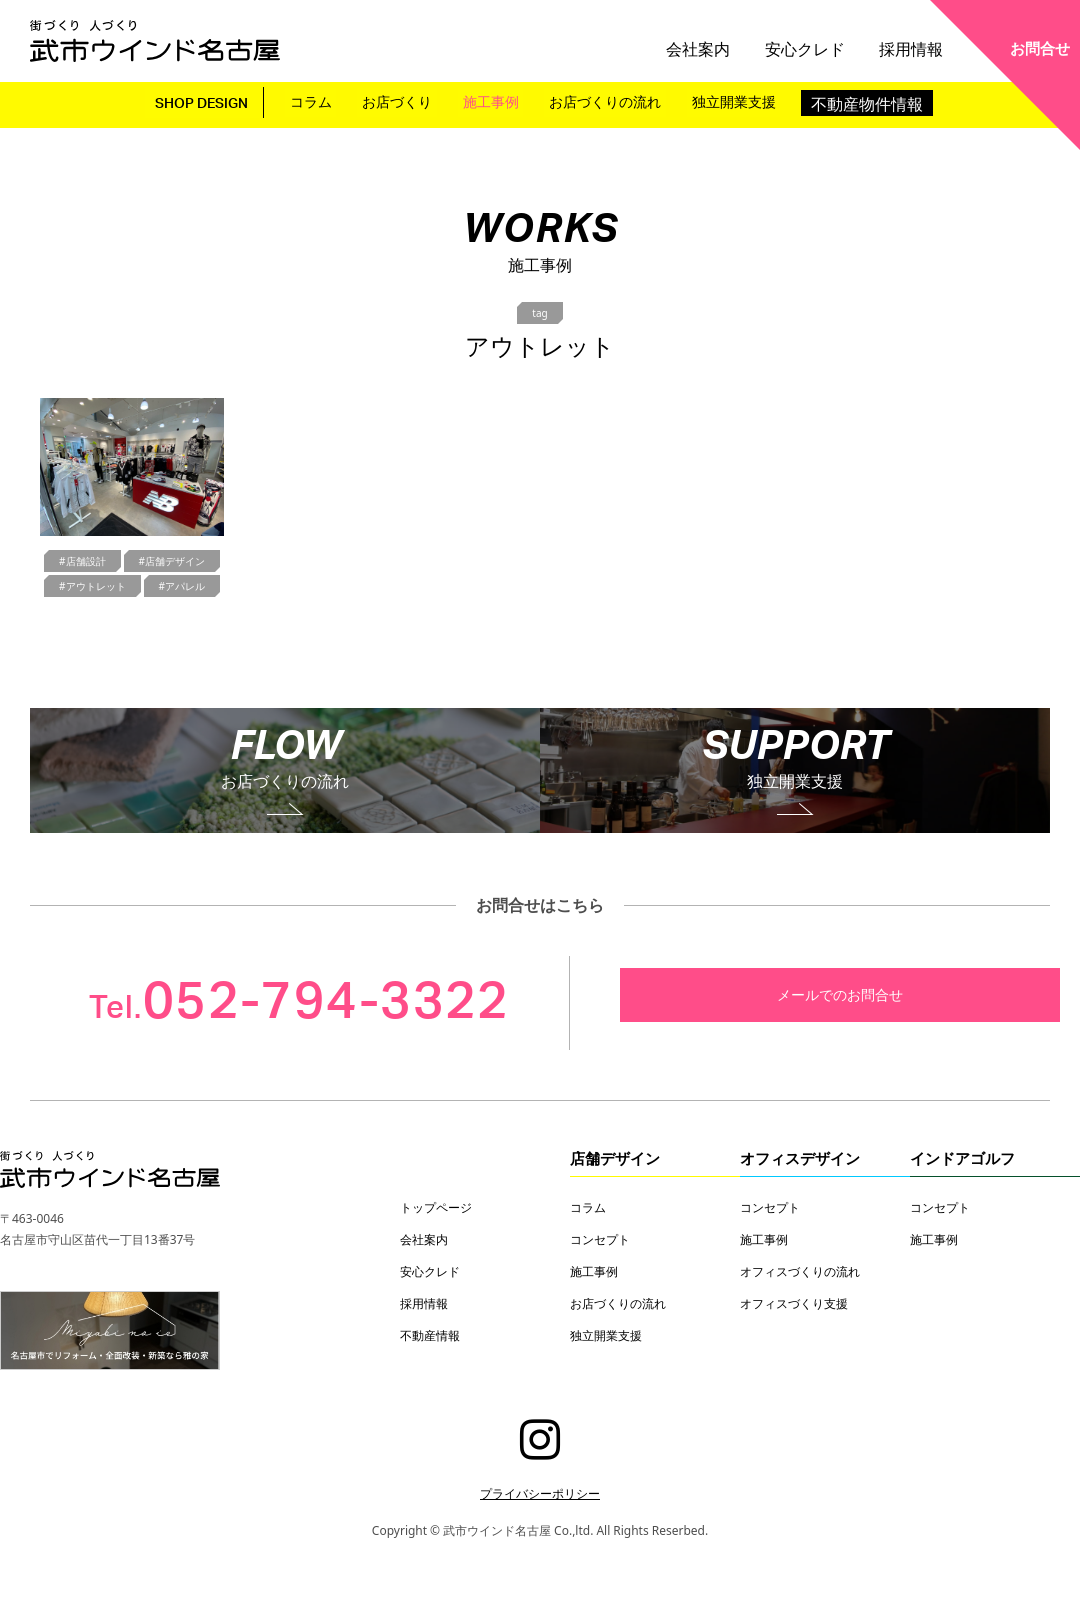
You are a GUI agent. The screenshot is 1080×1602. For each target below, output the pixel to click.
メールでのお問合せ (840, 994)
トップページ (436, 1207)
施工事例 (494, 100)
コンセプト (600, 1239)
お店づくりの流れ (611, 100)
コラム (316, 100)
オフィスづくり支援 (794, 1303)
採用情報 (920, 43)
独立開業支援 (744, 100)
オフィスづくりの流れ (800, 1271)
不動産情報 (430, 1335)
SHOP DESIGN (197, 103)
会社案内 (745, 43)
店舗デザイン (615, 1158)
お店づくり (401, 100)
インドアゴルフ (962, 1158)
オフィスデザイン (800, 1158)
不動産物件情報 (879, 100)
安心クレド (832, 43)
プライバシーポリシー (540, 1493)
